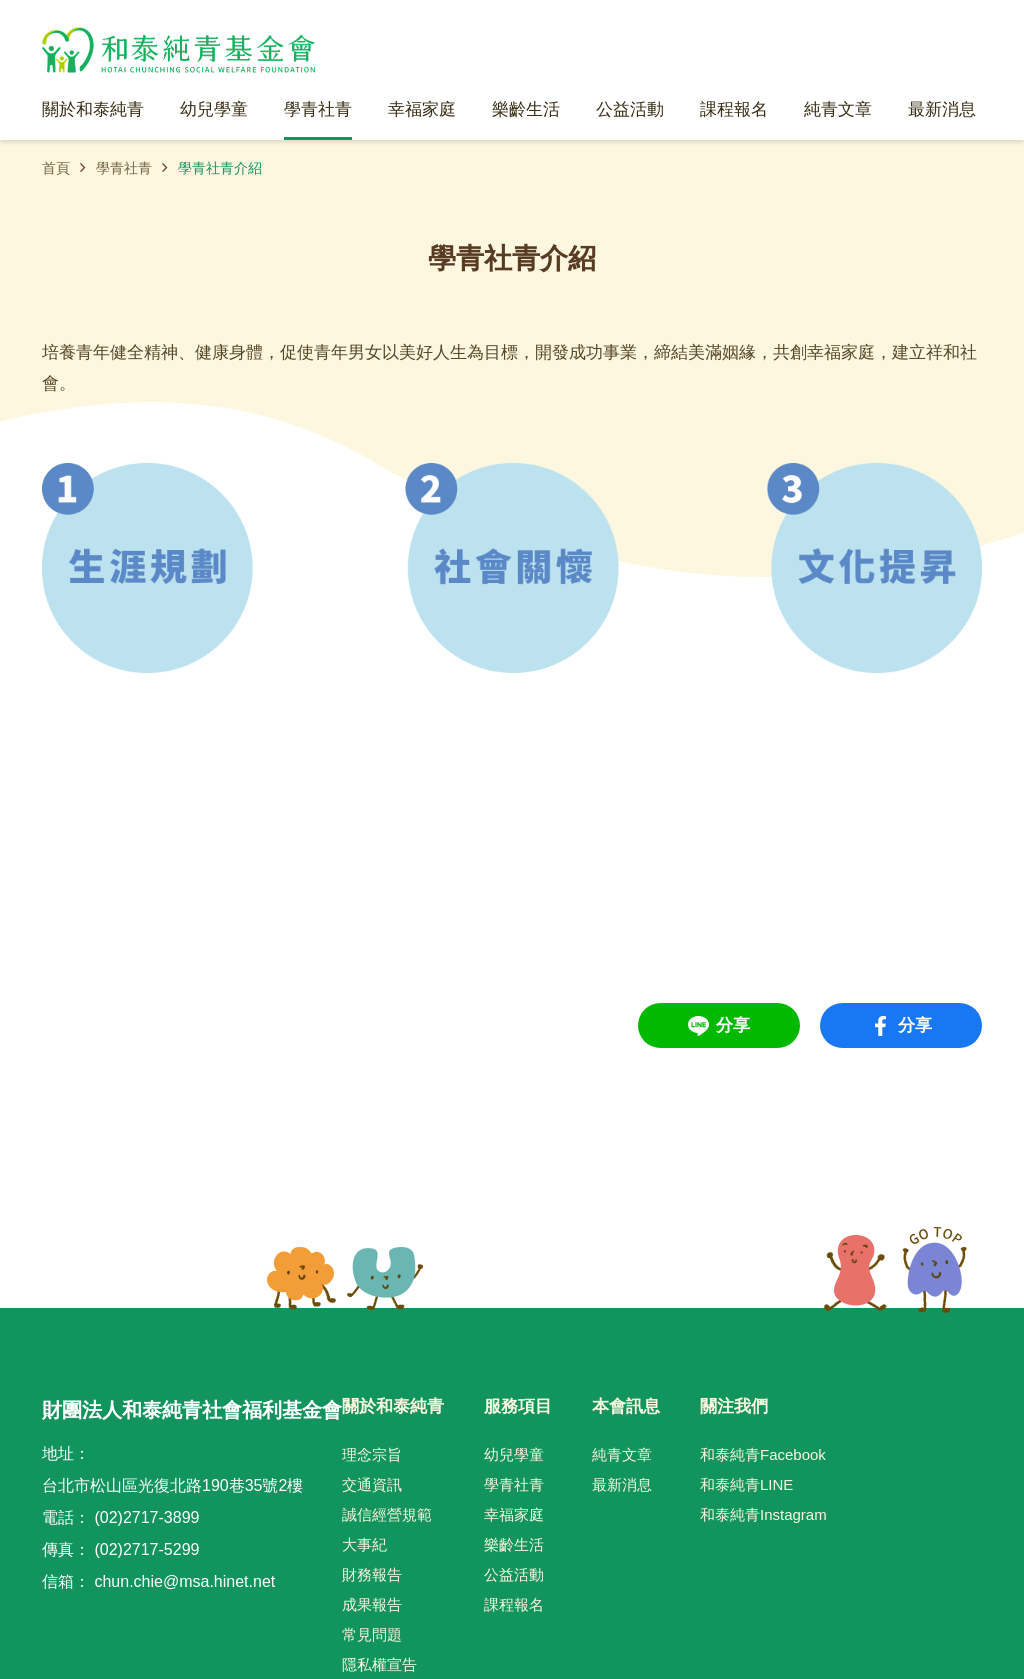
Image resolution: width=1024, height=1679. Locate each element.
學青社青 (124, 168)
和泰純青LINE (746, 1484)
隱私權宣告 (379, 1664)
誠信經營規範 (387, 1514)
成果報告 (372, 1604)
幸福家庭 (514, 1514)
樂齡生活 (514, 1544)
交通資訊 (372, 1484)
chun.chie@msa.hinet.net (184, 1581)
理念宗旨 (372, 1454)
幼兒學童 (514, 1454)
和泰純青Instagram (763, 1514)
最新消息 (622, 1484)
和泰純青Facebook (763, 1454)
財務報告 (372, 1574)
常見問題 (372, 1634)
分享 (733, 1025)
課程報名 (514, 1604)
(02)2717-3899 (146, 1517)
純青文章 (622, 1454)
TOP (895, 1270)
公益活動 (514, 1574)
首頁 (56, 168)
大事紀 (364, 1544)
